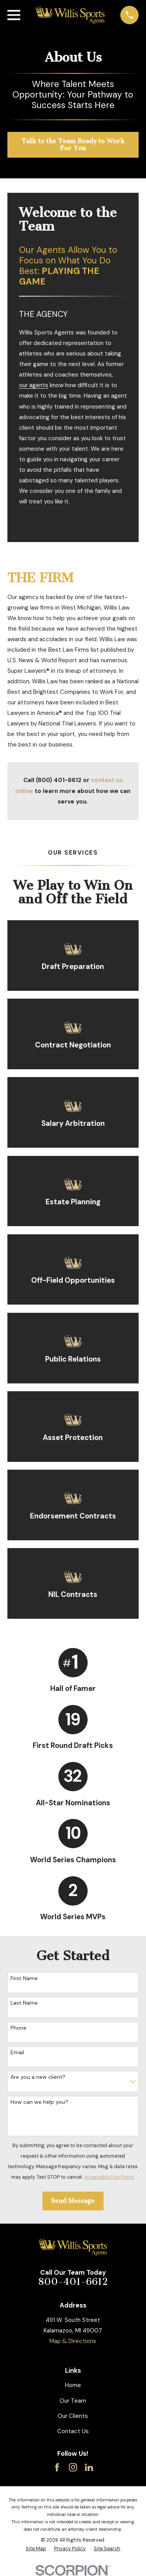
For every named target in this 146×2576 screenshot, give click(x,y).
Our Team (73, 2401)
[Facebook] (57, 2467)
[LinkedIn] (89, 2467)
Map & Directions (72, 2341)
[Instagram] (73, 2467)
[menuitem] (36, 2548)
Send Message (73, 2200)
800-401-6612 (73, 2281)
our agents (33, 385)
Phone (18, 2028)
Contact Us (73, 2431)
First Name (24, 1978)
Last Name (24, 2003)
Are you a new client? (38, 2077)
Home (73, 2385)
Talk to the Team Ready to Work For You (73, 144)
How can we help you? (39, 2102)
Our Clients (73, 2416)
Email (17, 2052)
